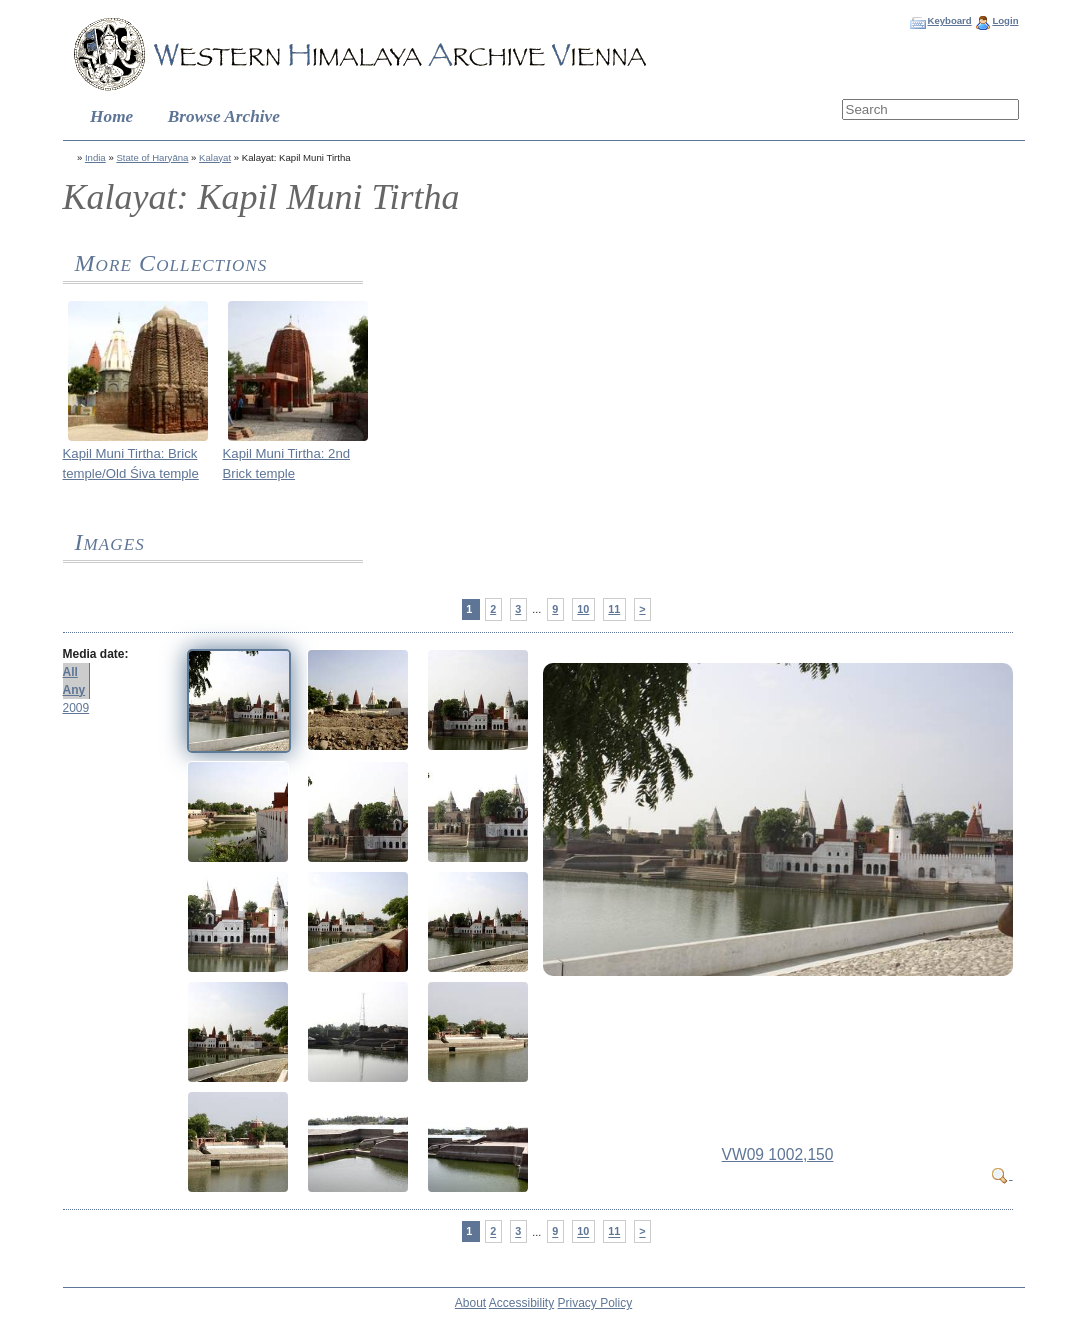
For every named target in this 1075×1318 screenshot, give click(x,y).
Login (1005, 20)
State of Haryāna (152, 157)
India (95, 157)
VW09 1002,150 (778, 1154)
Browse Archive (224, 116)
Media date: (96, 654)
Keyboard (949, 20)
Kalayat (215, 157)
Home (111, 116)
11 (614, 609)
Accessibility (521, 1303)
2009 (76, 708)
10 (583, 609)
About (470, 1303)
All (70, 672)
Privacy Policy (595, 1303)
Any (74, 690)
